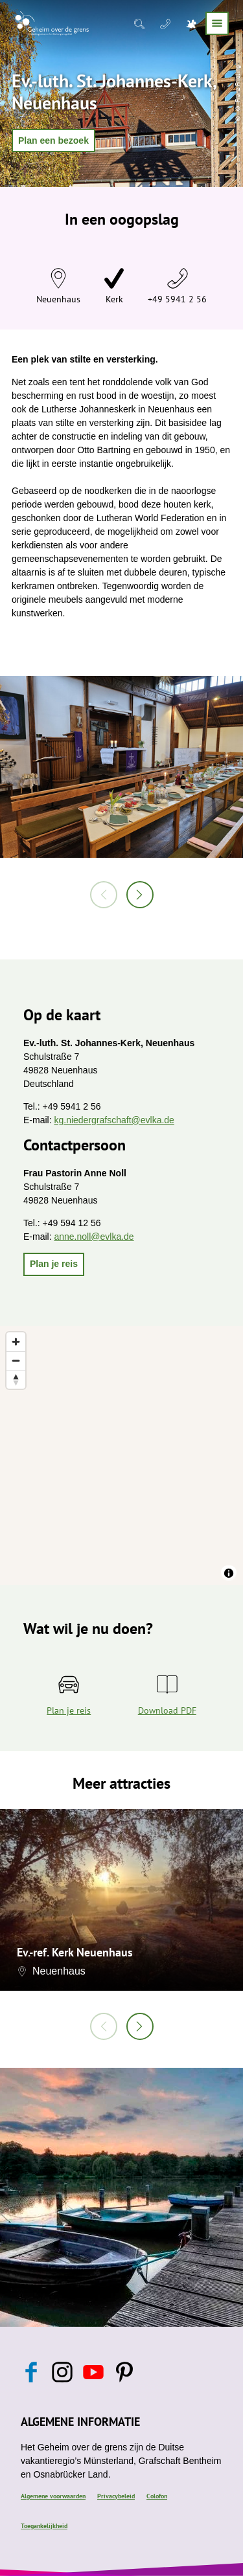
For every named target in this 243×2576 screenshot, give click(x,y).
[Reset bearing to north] (15, 1379)
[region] (121, 1455)
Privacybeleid (116, 2496)
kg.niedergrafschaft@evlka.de (114, 1120)
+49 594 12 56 (72, 1223)
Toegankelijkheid (44, 2526)
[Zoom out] (15, 1360)
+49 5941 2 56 (177, 299)
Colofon (156, 2496)
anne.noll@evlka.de (93, 1236)
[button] (53, 140)
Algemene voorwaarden (53, 2496)
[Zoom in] (15, 1341)
